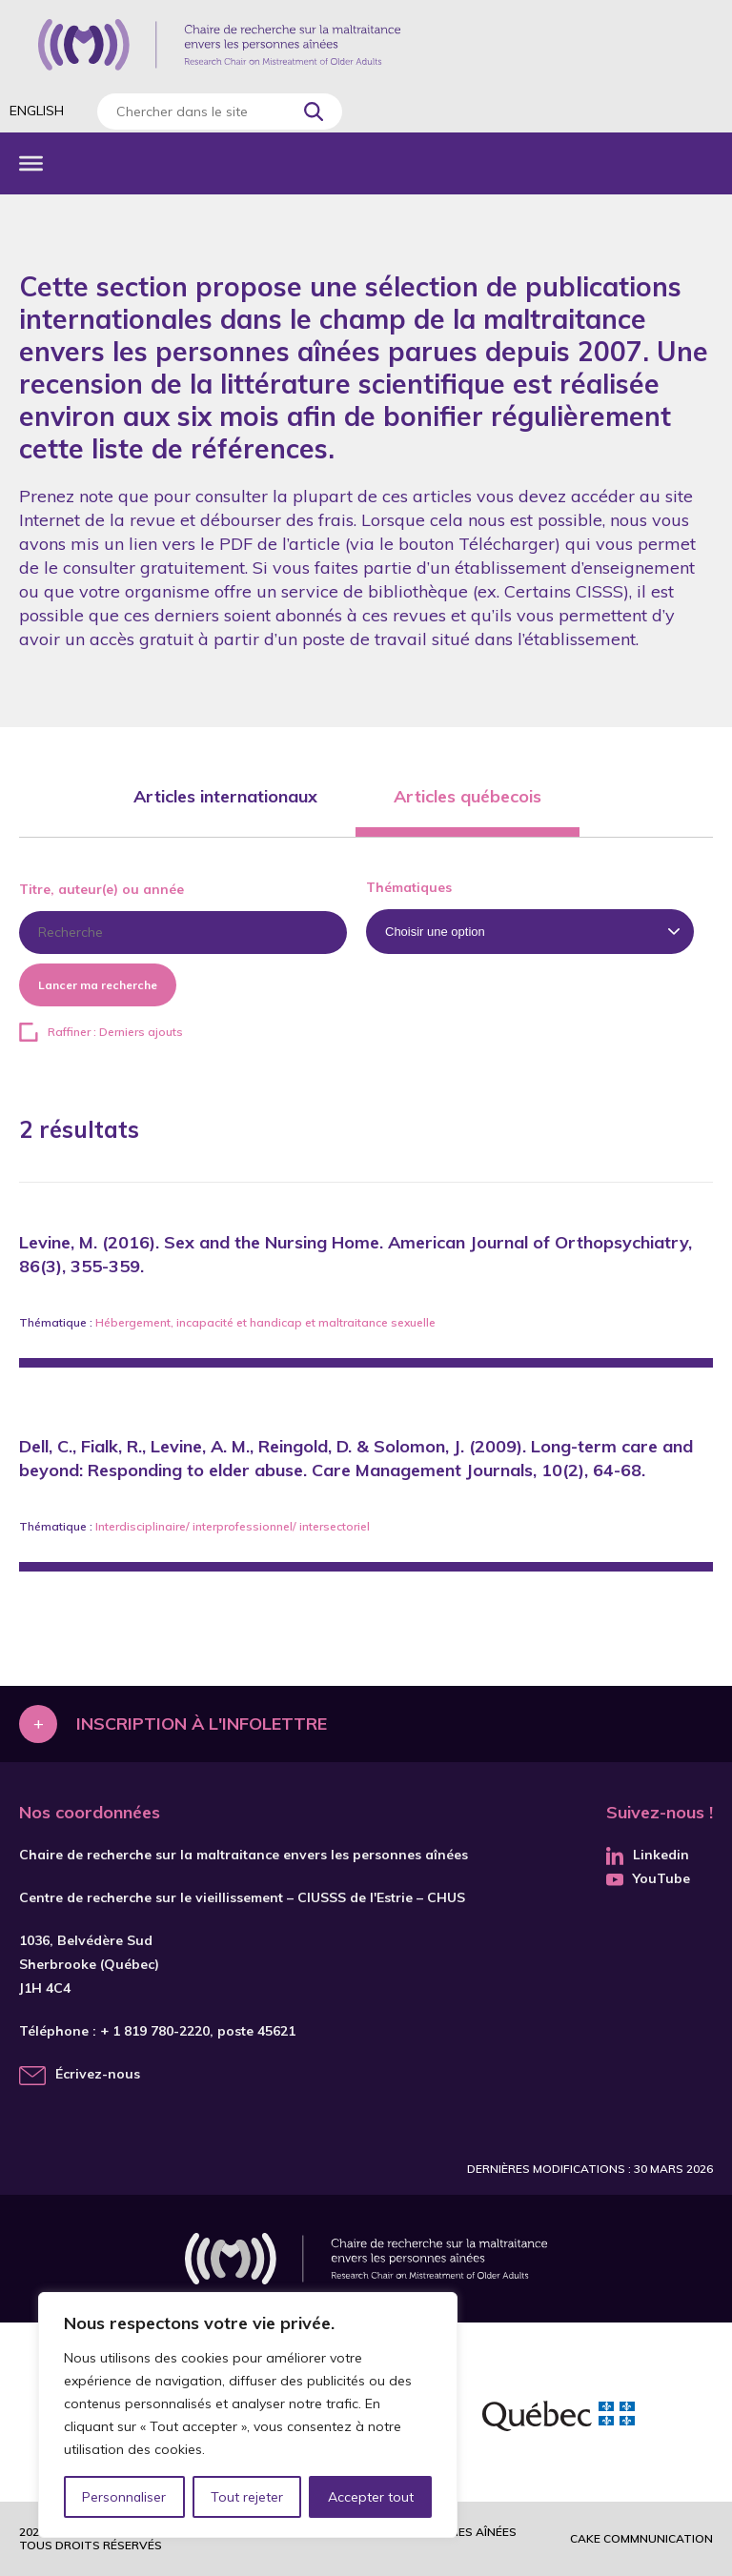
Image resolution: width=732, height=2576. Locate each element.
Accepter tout (371, 2496)
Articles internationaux (225, 796)
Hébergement (133, 1322)
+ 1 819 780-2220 (155, 2030)
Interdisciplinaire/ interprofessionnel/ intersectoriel (232, 1526)
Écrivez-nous (97, 2073)
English (37, 110)
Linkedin (647, 1854)
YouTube (648, 1878)
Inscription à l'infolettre (201, 1723)
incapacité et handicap (239, 1322)
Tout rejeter (247, 2496)
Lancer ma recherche (97, 985)
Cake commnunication (641, 2538)
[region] (248, 2415)
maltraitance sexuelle (377, 1322)
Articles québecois (467, 796)
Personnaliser (124, 2496)
